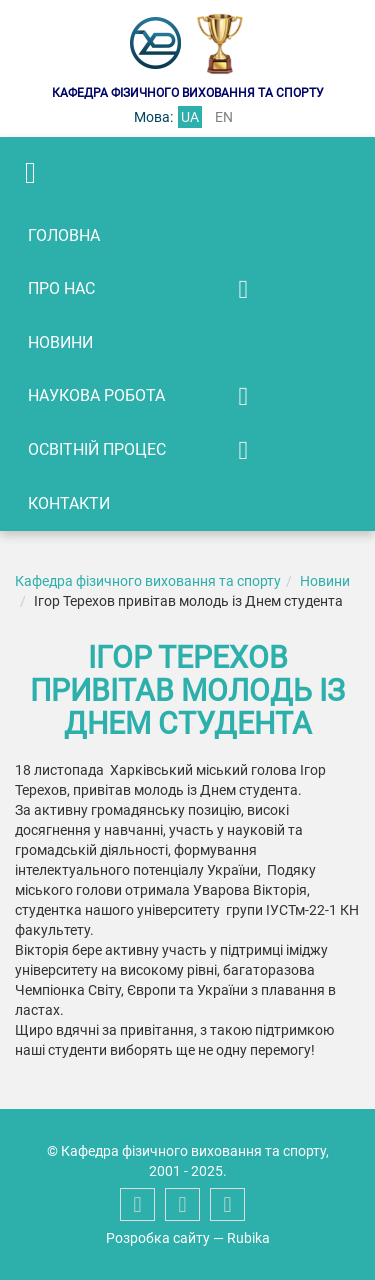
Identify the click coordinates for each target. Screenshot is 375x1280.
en (224, 117)
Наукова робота (96, 395)
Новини (60, 342)
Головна (64, 235)
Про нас (61, 288)
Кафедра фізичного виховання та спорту (148, 581)
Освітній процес (97, 449)
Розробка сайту (158, 1238)
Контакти (69, 503)
